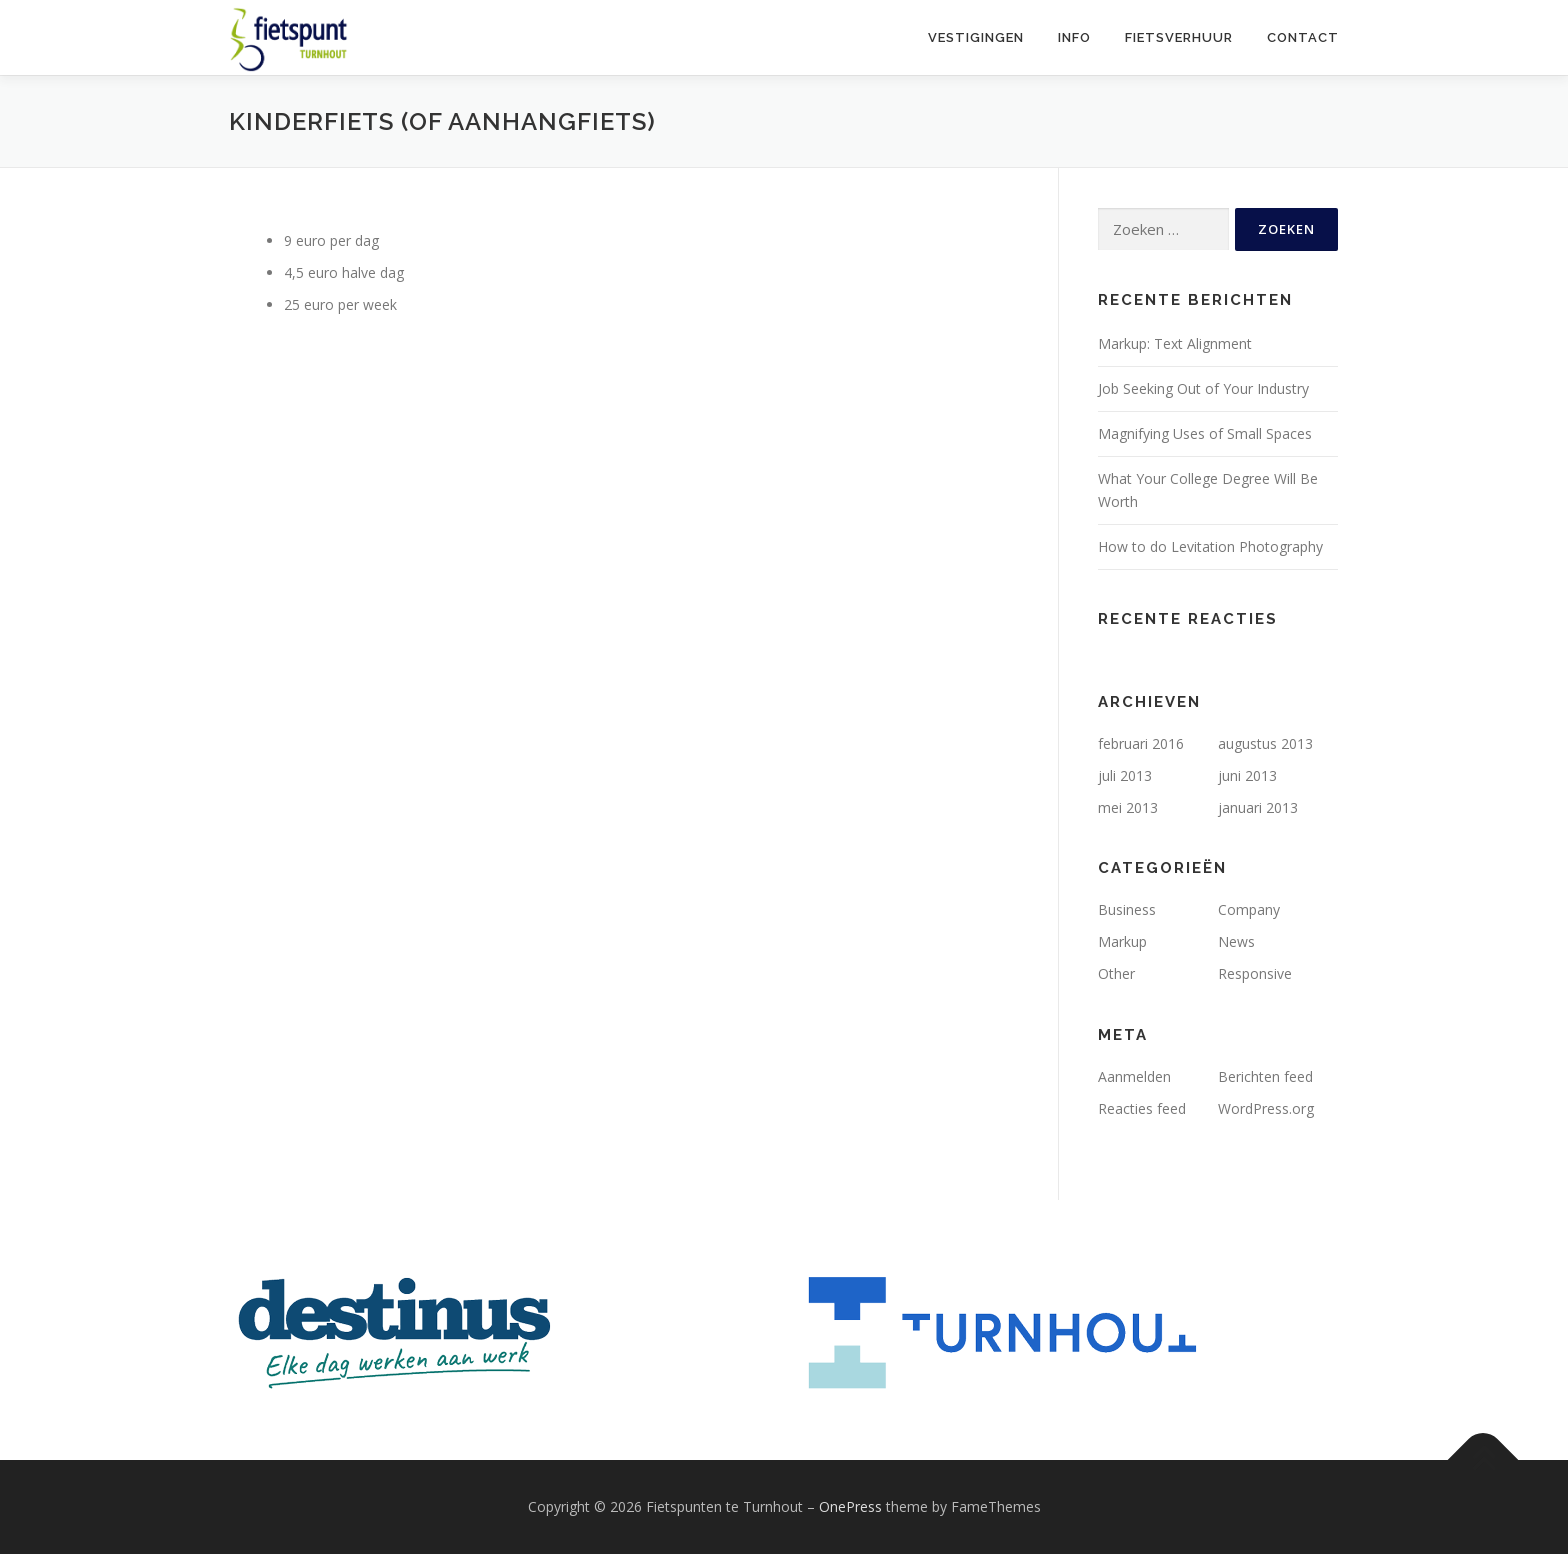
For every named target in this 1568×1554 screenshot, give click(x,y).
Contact (1303, 37)
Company (1249, 909)
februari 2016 (1141, 743)
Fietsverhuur (1179, 37)
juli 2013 (1125, 775)
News (1236, 941)
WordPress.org (1266, 1108)
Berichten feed (1265, 1076)
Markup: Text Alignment (1175, 343)
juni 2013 (1247, 775)
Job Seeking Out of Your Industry (1203, 388)
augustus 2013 (1265, 743)
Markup (1122, 941)
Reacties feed (1142, 1108)
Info (1074, 37)
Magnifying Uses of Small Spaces (1205, 433)
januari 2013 (1258, 807)
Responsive (1255, 973)
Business (1127, 909)
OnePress (850, 1506)
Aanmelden (1134, 1076)
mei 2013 (1128, 807)
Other (1116, 973)
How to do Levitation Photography (1210, 546)
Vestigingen (976, 37)
